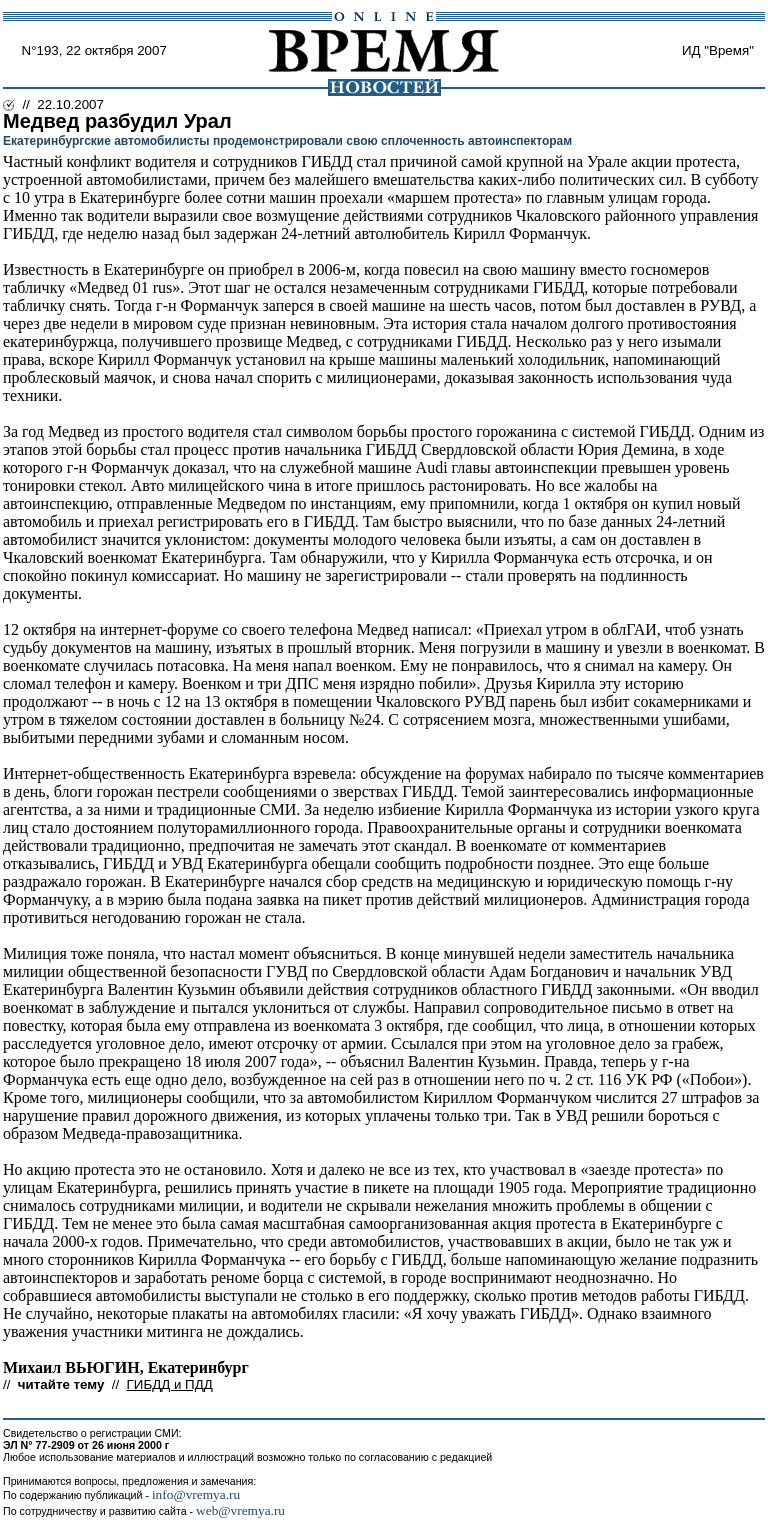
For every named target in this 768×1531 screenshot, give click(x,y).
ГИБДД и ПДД (170, 1384)
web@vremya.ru (240, 1510)
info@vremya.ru (196, 1494)
